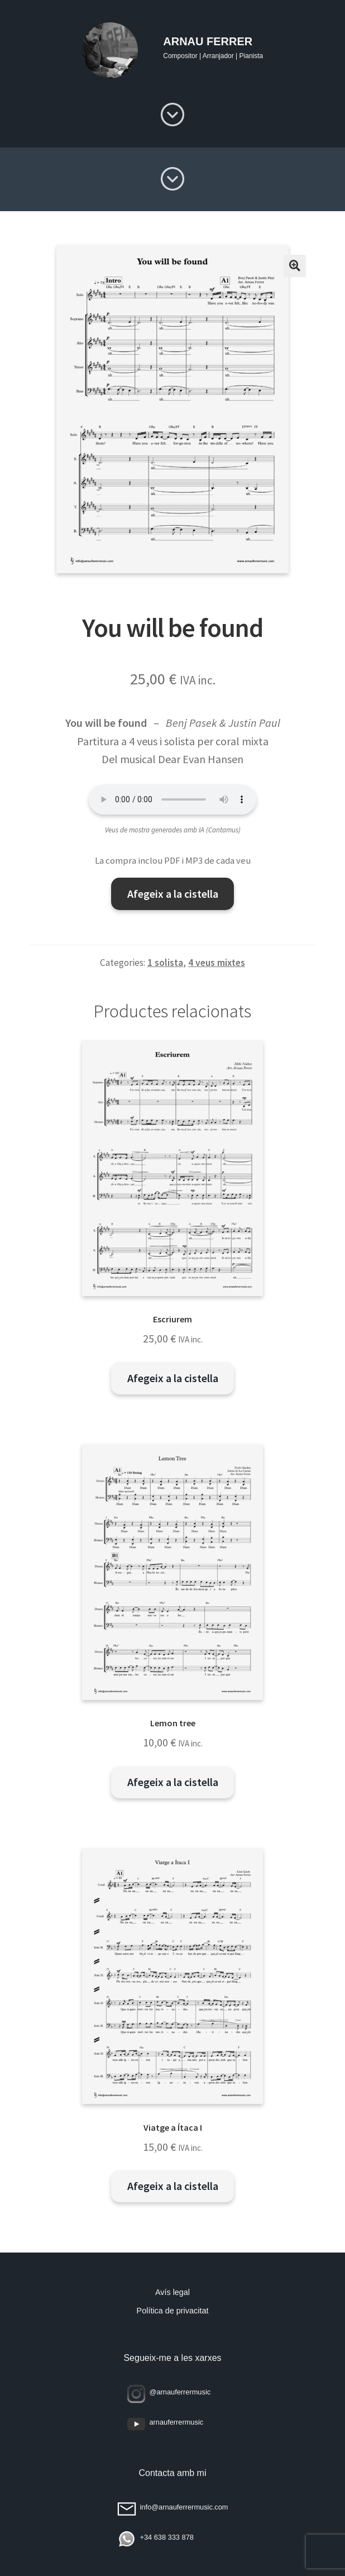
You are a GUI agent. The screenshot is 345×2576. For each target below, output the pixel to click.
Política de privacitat (173, 2310)
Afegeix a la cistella (172, 894)
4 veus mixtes (216, 962)
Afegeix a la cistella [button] (172, 1378)
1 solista (165, 962)
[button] (295, 266)
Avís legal (172, 2292)
